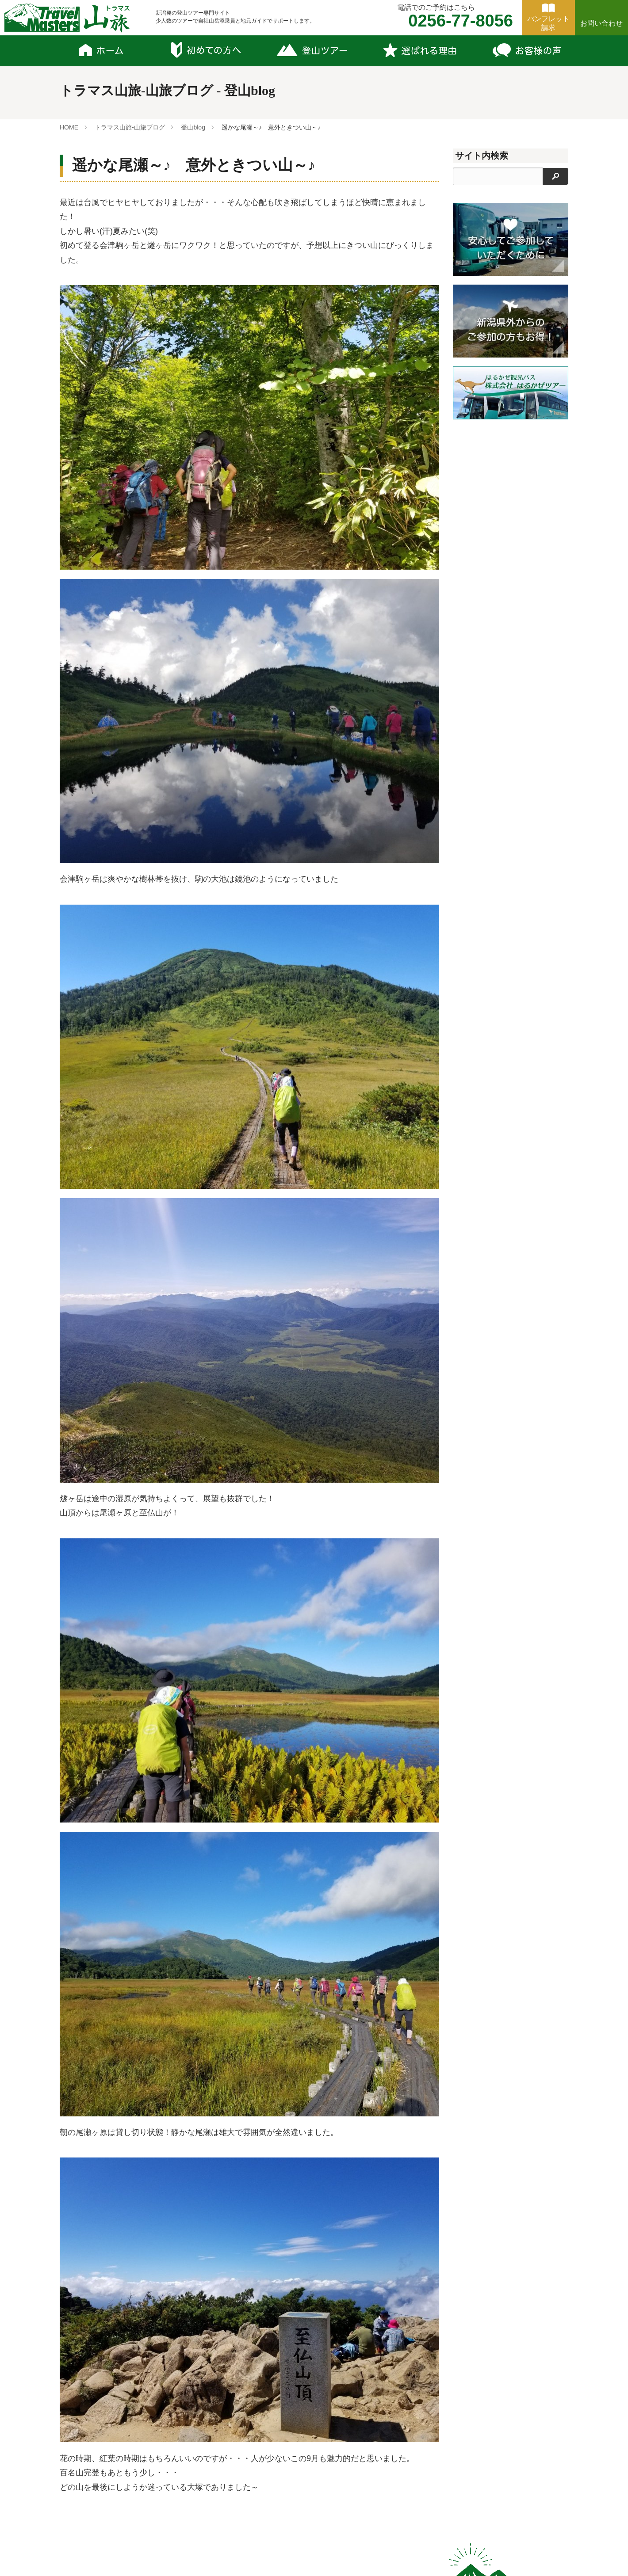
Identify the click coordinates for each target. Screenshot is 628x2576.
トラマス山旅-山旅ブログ (130, 127)
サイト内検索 (481, 155)
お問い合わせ (601, 23)
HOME (69, 127)
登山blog (193, 127)
